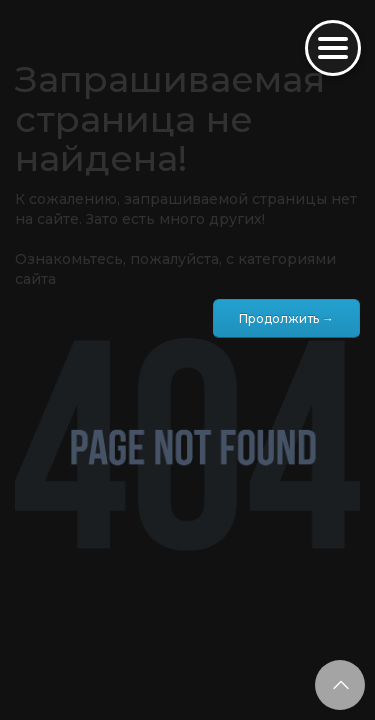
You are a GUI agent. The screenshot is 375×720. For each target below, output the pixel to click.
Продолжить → (286, 318)
